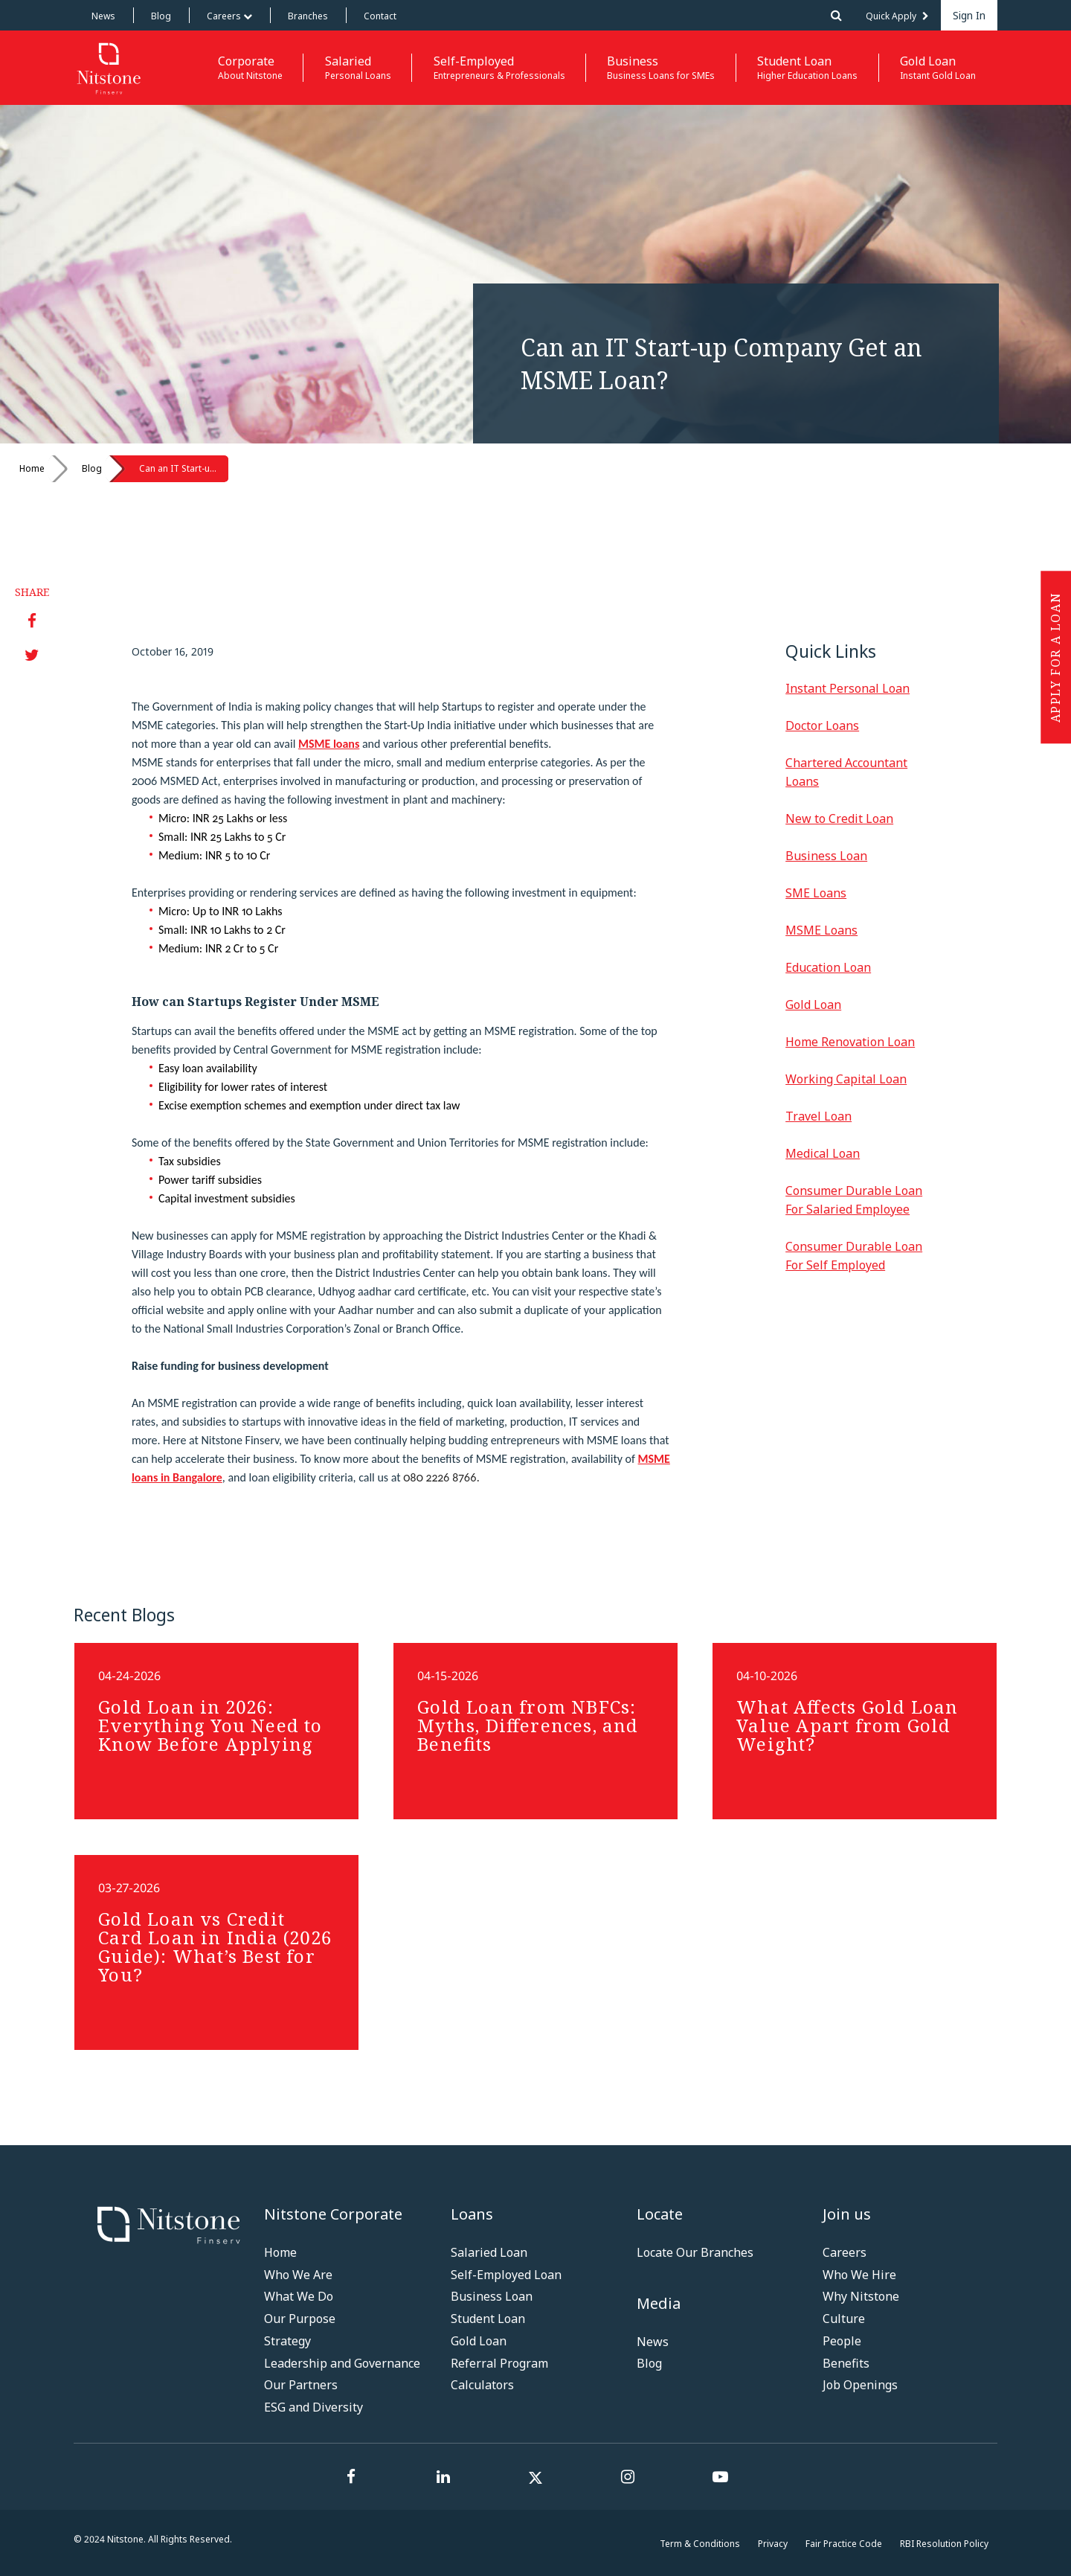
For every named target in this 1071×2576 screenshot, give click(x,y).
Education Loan (828, 967)
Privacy (773, 2543)
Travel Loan (818, 1116)
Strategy (287, 2341)
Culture (844, 2318)
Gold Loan (813, 1004)
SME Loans (815, 893)
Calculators (482, 2385)
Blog (161, 16)
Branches (308, 16)
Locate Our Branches (695, 2252)
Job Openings (860, 2385)
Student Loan (488, 2318)
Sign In (969, 15)
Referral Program (499, 2363)
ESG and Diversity (313, 2407)
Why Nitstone (861, 2296)
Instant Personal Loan (847, 688)
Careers (229, 16)
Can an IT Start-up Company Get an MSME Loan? (183, 468)
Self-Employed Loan (506, 2274)
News (103, 16)
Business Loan (826, 856)
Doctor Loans (822, 725)
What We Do (298, 2296)
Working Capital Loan (846, 1079)
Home (32, 468)
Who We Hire (859, 2274)
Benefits (846, 2363)
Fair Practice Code (843, 2543)
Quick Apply (897, 16)
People (842, 2341)
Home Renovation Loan (850, 1042)
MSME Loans (821, 930)
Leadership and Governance (342, 2363)
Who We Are (298, 2274)
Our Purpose (299, 2318)
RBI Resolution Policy (944, 2543)
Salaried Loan (489, 2252)
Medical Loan (822, 1153)
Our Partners (301, 2385)
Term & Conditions (700, 2543)
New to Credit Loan (839, 818)
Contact (380, 16)
